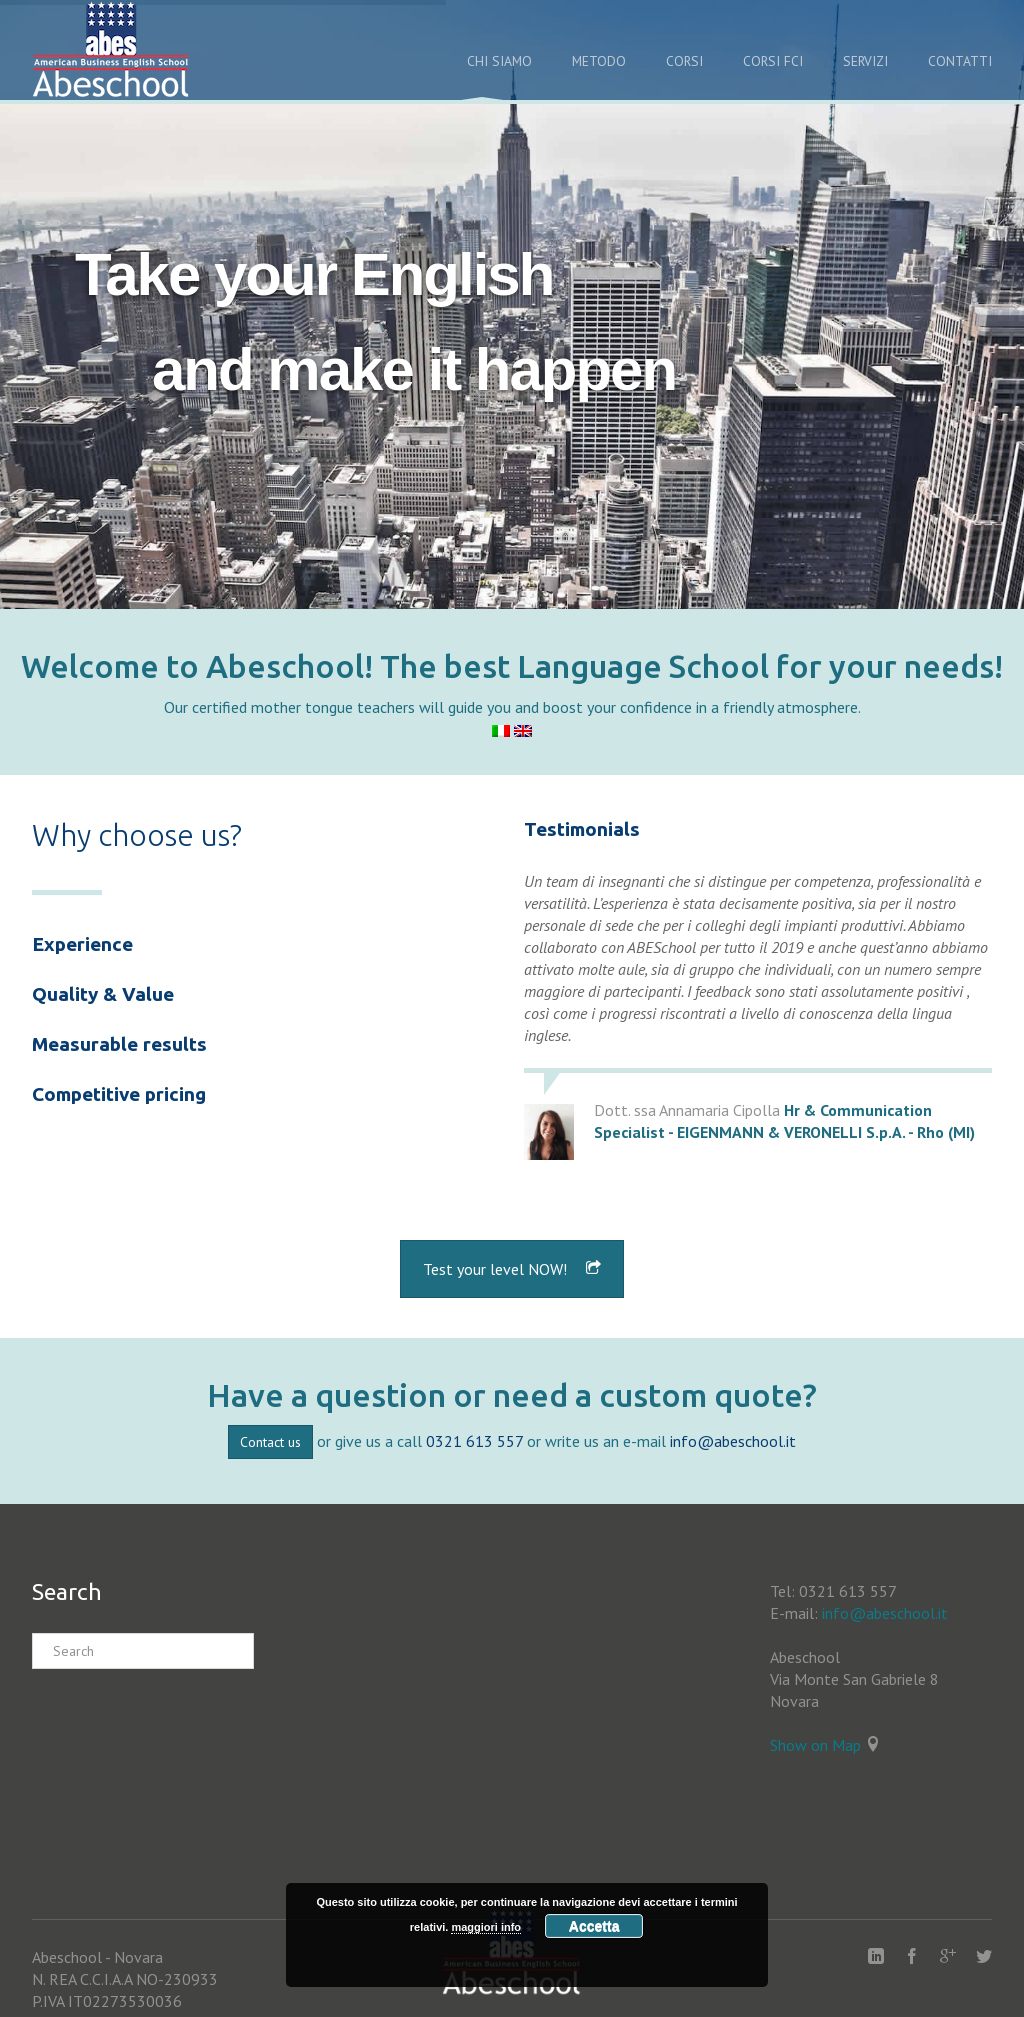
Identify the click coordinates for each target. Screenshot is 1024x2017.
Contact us (270, 1442)
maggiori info (486, 1927)
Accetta (594, 1926)
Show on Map (815, 1745)
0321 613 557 (474, 1441)
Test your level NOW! (512, 1269)
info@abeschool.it (733, 1441)
